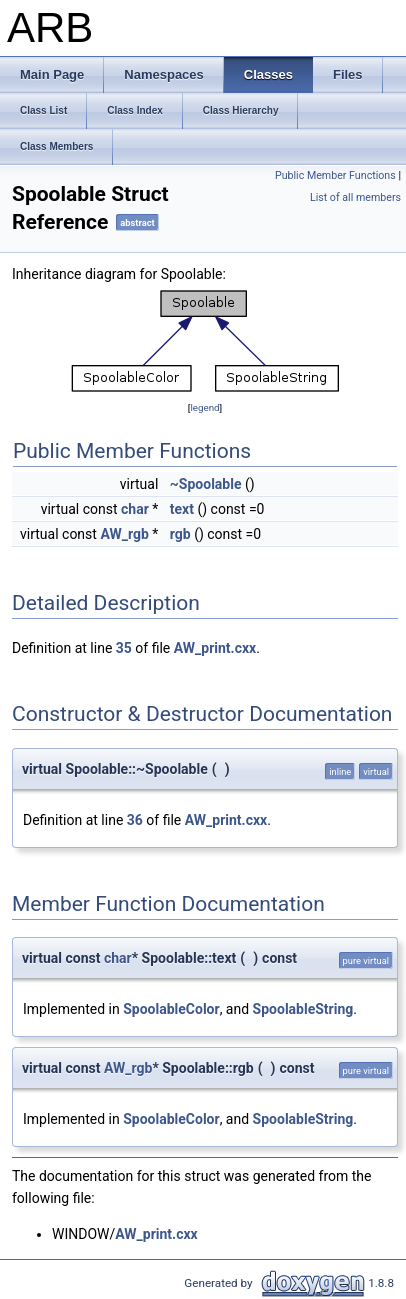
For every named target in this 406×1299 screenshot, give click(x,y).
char (135, 509)
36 (135, 820)
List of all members (355, 197)
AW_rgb (124, 534)
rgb (180, 534)
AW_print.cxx (215, 648)
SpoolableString (303, 1009)
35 (124, 648)
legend (204, 407)
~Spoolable (206, 484)
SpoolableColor (171, 1009)
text (182, 509)
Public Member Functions (335, 175)
